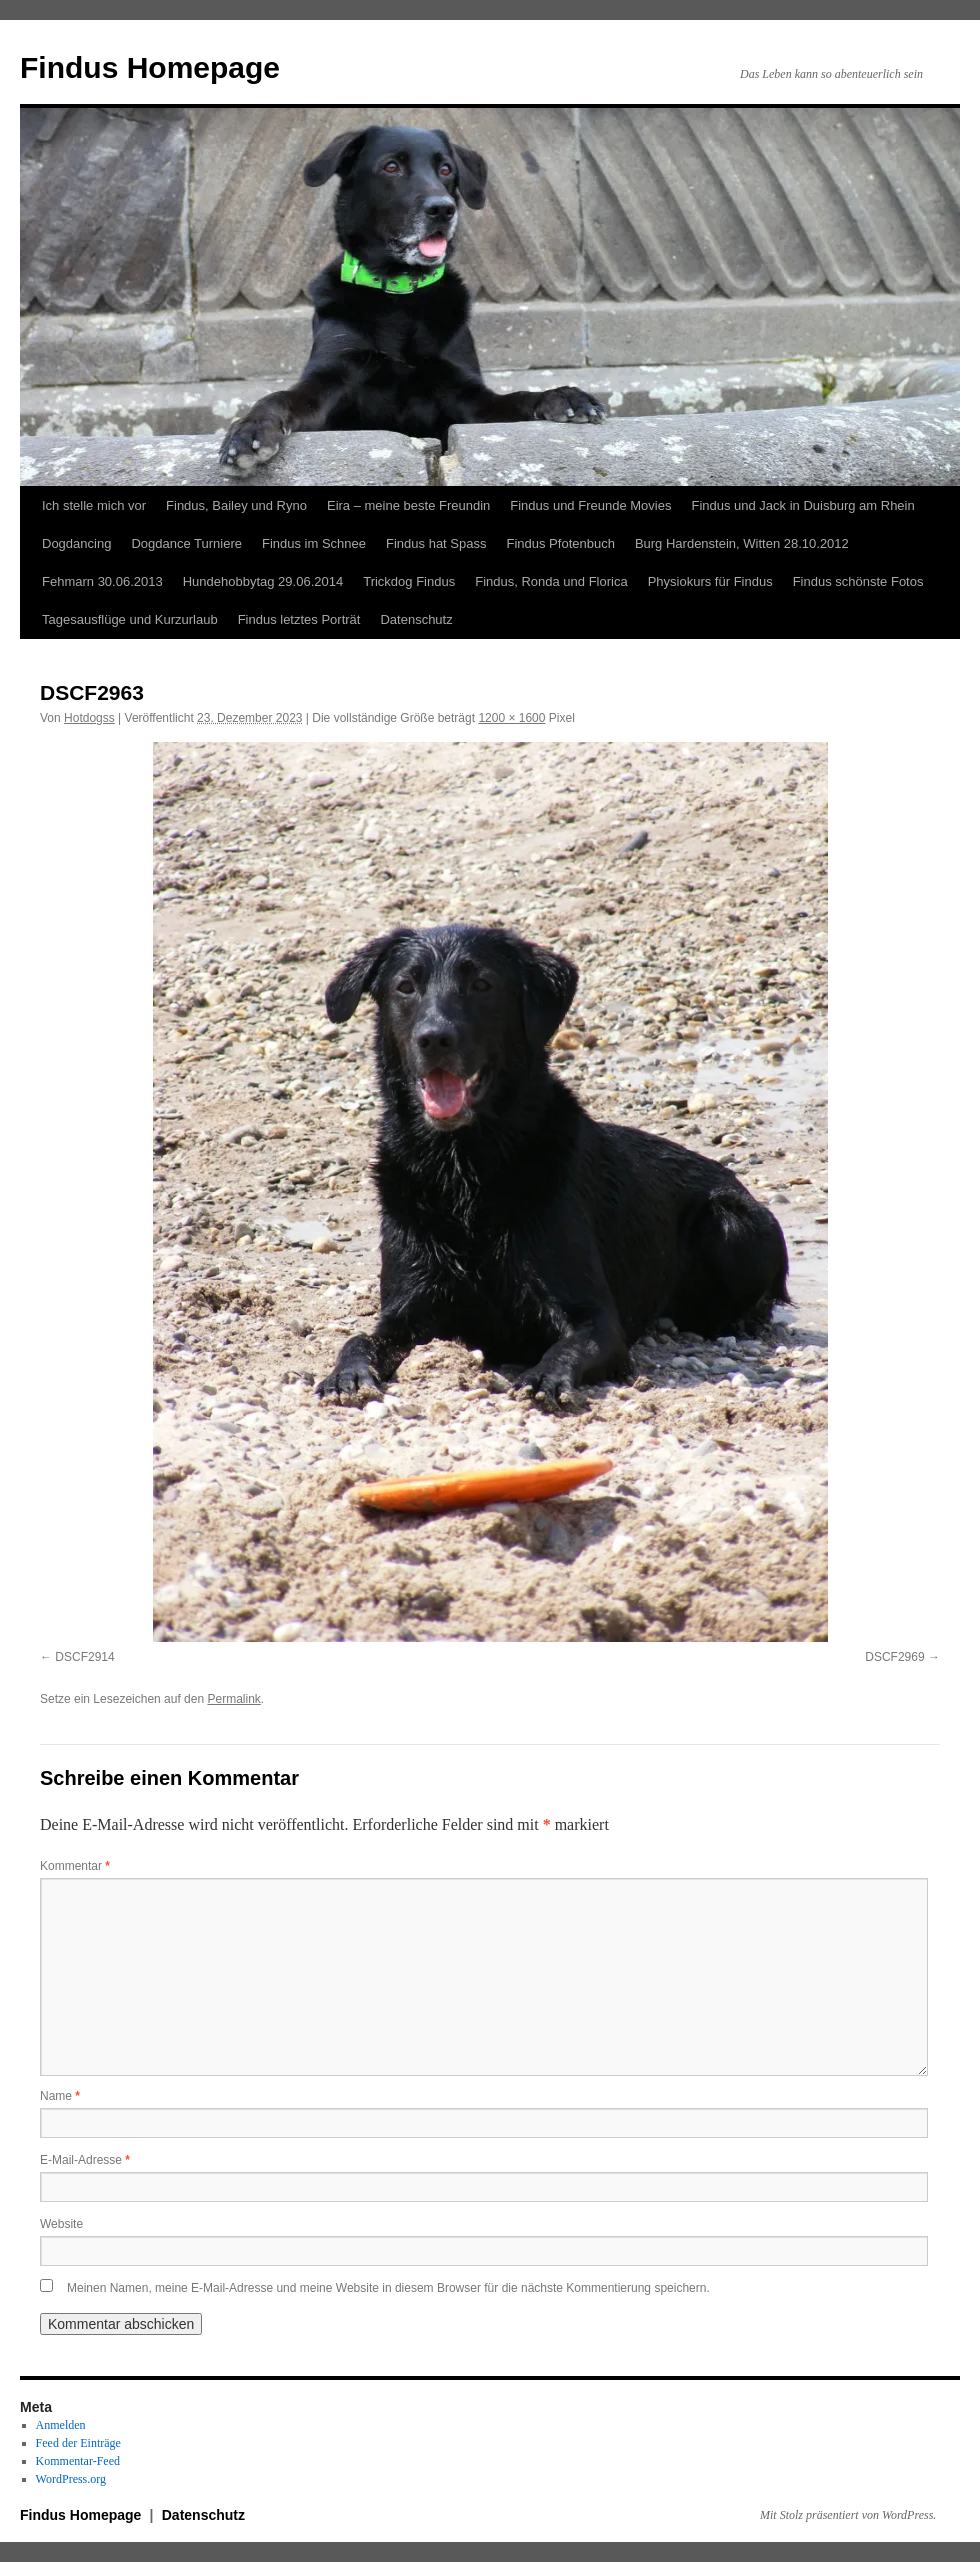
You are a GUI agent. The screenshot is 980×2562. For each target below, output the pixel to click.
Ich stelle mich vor (94, 505)
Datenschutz (416, 619)
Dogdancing (76, 543)
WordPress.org (71, 2479)
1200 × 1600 (511, 718)
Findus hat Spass (436, 543)
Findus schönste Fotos (858, 581)
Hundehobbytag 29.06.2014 (263, 581)
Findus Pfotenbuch (560, 543)
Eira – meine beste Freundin (408, 505)
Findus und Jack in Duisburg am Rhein (802, 505)
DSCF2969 (894, 1657)
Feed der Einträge (78, 2443)
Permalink (233, 1699)
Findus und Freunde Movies (590, 505)
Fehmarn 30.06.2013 (102, 581)
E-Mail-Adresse (85, 2160)
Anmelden (61, 2425)
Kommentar (75, 1866)
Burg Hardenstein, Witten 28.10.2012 (742, 543)
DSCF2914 (84, 1657)
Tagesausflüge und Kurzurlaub (130, 619)
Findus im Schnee (314, 543)
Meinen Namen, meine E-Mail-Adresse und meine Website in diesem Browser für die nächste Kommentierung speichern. (388, 2288)
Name (60, 2096)
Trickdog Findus (409, 581)
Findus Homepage (150, 67)
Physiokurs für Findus (710, 581)
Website (61, 2224)
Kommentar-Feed (78, 2461)
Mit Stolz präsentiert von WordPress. (848, 2515)
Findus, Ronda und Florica (551, 581)
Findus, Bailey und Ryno (236, 505)
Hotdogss (89, 718)
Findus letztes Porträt (299, 619)
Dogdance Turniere (186, 543)
